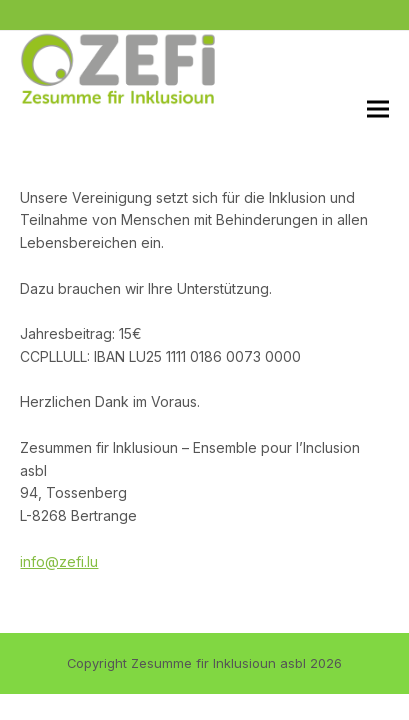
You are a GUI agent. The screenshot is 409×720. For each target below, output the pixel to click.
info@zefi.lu (59, 561)
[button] (378, 108)
